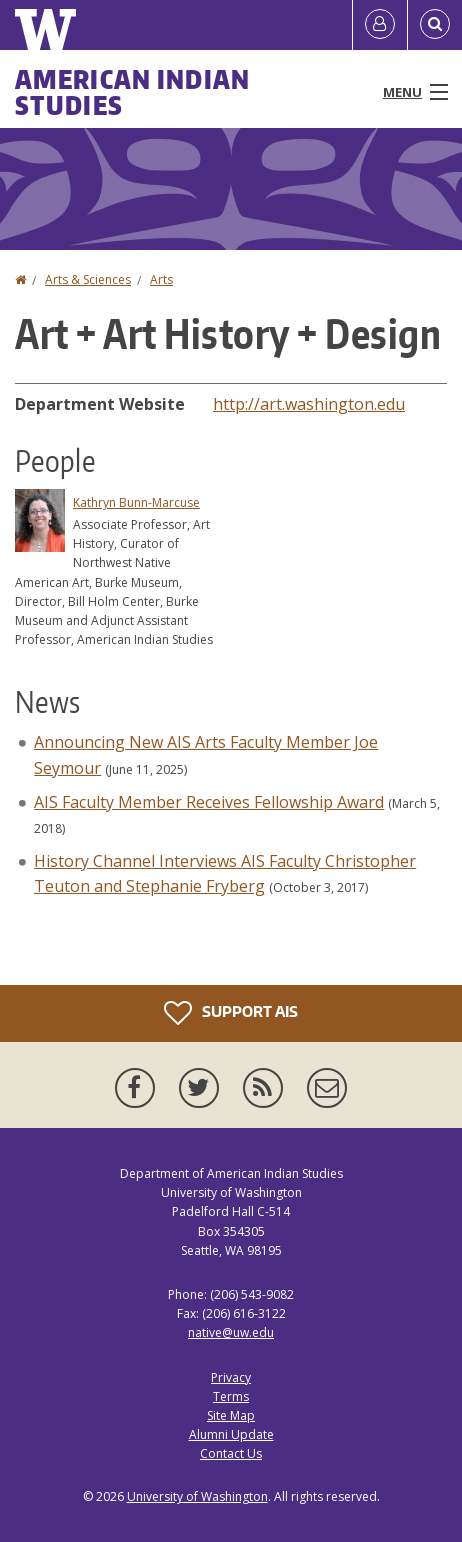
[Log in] (380, 25)
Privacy (231, 1377)
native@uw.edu (231, 1332)
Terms (231, 1396)
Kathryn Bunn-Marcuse (136, 502)
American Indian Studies (133, 92)
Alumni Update (231, 1434)
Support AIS (231, 1013)
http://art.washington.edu (309, 404)
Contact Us (231, 1453)
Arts (161, 279)
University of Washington (197, 1496)
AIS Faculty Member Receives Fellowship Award (209, 802)
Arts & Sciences (88, 279)
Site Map (231, 1415)
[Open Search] (435, 25)
